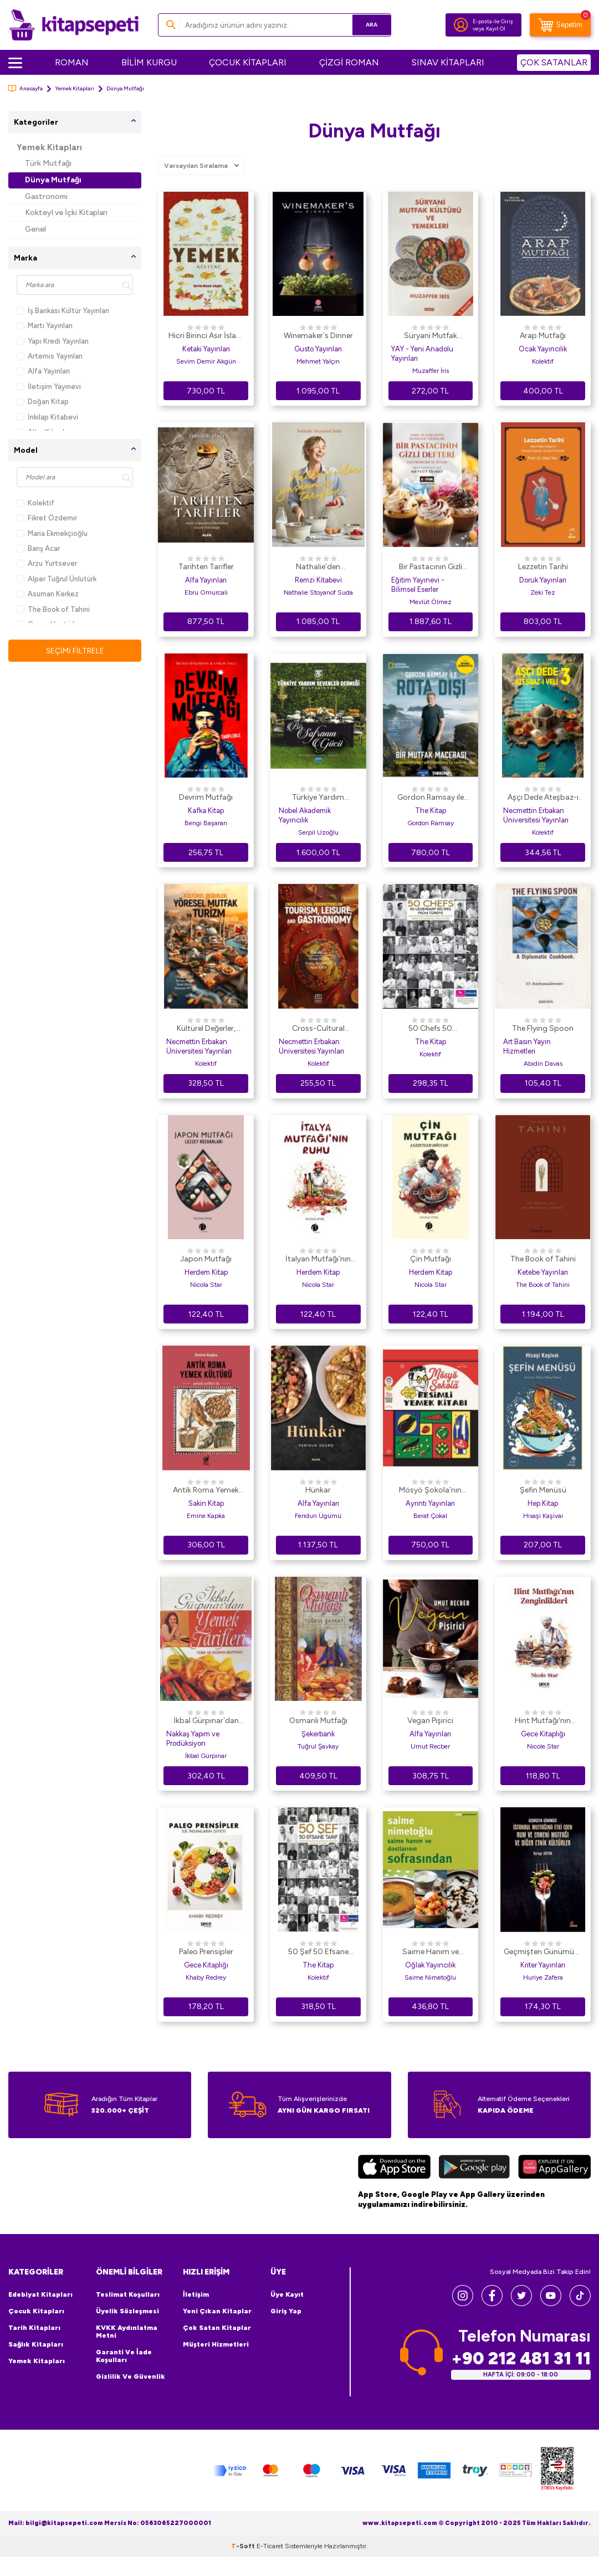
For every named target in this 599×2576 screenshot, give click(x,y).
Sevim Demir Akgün (206, 361)
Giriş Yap (285, 2311)
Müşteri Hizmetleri (216, 2344)
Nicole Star (543, 1746)
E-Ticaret (270, 2565)
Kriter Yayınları (542, 1965)
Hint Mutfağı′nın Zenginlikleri (543, 1721)
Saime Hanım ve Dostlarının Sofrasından (430, 1952)
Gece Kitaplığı (543, 1734)
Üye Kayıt (287, 2294)
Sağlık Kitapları (35, 2344)
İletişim (196, 2294)
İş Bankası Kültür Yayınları (63, 310)
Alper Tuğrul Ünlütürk (56, 579)
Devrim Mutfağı (206, 797)
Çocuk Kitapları (36, 2311)
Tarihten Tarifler (206, 566)
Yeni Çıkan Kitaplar (217, 2311)
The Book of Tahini (53, 609)
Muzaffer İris (430, 371)
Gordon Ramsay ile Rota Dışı (430, 798)
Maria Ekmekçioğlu (52, 533)
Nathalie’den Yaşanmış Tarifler (318, 567)
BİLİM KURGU (149, 62)
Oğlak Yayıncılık (430, 1965)
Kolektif (35, 503)
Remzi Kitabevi (318, 580)
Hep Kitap (543, 1503)
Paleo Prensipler (206, 1951)
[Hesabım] (461, 25)
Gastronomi (46, 196)
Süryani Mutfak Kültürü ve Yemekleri (430, 336)
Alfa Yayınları (43, 371)
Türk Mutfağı (48, 163)
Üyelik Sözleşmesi (127, 2311)
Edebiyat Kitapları (40, 2294)
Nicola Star (206, 1285)
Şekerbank (318, 1734)
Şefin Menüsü (543, 1490)
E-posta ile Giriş (493, 21)
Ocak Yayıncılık (543, 349)
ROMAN (72, 62)
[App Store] (394, 2168)
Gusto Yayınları (318, 349)
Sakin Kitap (206, 1503)
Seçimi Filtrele (75, 650)
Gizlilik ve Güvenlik (130, 2376)
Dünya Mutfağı (53, 180)
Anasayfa (25, 88)
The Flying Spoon (543, 1028)
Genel (35, 229)
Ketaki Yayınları (206, 349)
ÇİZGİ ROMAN (349, 62)
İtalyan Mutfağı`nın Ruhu (318, 1259)
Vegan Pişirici (430, 1720)
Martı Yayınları (45, 325)
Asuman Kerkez (48, 594)
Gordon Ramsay (430, 823)
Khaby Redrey (206, 1977)
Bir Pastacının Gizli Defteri (430, 567)
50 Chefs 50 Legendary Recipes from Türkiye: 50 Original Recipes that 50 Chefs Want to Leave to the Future (430, 1029)
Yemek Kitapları (74, 88)
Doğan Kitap (43, 401)
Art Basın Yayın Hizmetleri (527, 1046)
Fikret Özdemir (47, 518)
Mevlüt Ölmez (430, 602)
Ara (366, 24)
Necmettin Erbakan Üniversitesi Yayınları (536, 815)
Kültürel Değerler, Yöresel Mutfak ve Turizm (206, 1029)
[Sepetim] (560, 25)
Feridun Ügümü (318, 1516)
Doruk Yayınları (542, 580)
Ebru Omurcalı (206, 592)
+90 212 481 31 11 (521, 2358)
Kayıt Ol (495, 28)
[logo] (74, 25)
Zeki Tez (542, 592)
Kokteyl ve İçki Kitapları (66, 212)
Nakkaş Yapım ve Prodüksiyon (192, 1738)
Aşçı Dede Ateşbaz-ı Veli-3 (543, 798)
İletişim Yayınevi (49, 386)
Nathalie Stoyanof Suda (318, 592)
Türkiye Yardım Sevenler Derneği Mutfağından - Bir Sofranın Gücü (318, 798)
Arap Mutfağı (543, 335)
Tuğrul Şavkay (318, 1746)
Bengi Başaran (206, 823)
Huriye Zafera (543, 1977)
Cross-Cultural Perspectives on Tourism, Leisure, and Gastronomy (318, 1029)
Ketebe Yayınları (543, 1272)
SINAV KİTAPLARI (448, 62)
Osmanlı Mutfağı (318, 1720)
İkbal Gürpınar (206, 1756)
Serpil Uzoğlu (318, 832)
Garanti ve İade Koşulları (124, 2356)
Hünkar (318, 1490)
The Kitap (430, 810)
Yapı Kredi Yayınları (53, 341)
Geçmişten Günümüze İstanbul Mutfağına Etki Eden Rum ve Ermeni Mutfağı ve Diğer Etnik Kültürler (543, 1952)
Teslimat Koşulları (128, 2294)
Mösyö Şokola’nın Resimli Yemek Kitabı (430, 1490)
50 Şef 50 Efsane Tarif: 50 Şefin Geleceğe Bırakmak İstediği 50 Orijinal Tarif (318, 1952)
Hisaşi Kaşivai (543, 1516)
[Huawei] (554, 2168)
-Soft (244, 2565)
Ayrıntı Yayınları (430, 1503)
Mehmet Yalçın (318, 361)
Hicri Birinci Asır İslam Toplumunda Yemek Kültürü (205, 336)
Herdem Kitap (206, 1272)
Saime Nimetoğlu (430, 1977)
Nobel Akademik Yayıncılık (305, 815)
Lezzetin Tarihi (543, 566)
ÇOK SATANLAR (553, 62)
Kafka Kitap (206, 810)
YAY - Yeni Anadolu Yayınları (422, 353)
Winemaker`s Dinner (318, 335)
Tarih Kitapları (34, 2328)
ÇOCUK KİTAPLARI (247, 62)
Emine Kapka (206, 1516)
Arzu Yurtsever (47, 563)
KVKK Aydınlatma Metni (126, 2331)
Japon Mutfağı (206, 1259)
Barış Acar (38, 548)
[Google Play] (474, 2168)
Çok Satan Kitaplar (217, 2328)
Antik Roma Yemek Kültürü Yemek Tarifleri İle (206, 1490)
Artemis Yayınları (50, 356)
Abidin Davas (543, 1063)
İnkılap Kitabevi (47, 417)
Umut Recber (430, 1746)
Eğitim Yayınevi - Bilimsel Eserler (417, 585)
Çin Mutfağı (430, 1259)
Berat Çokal (430, 1516)
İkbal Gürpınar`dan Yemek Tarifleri (206, 1721)
